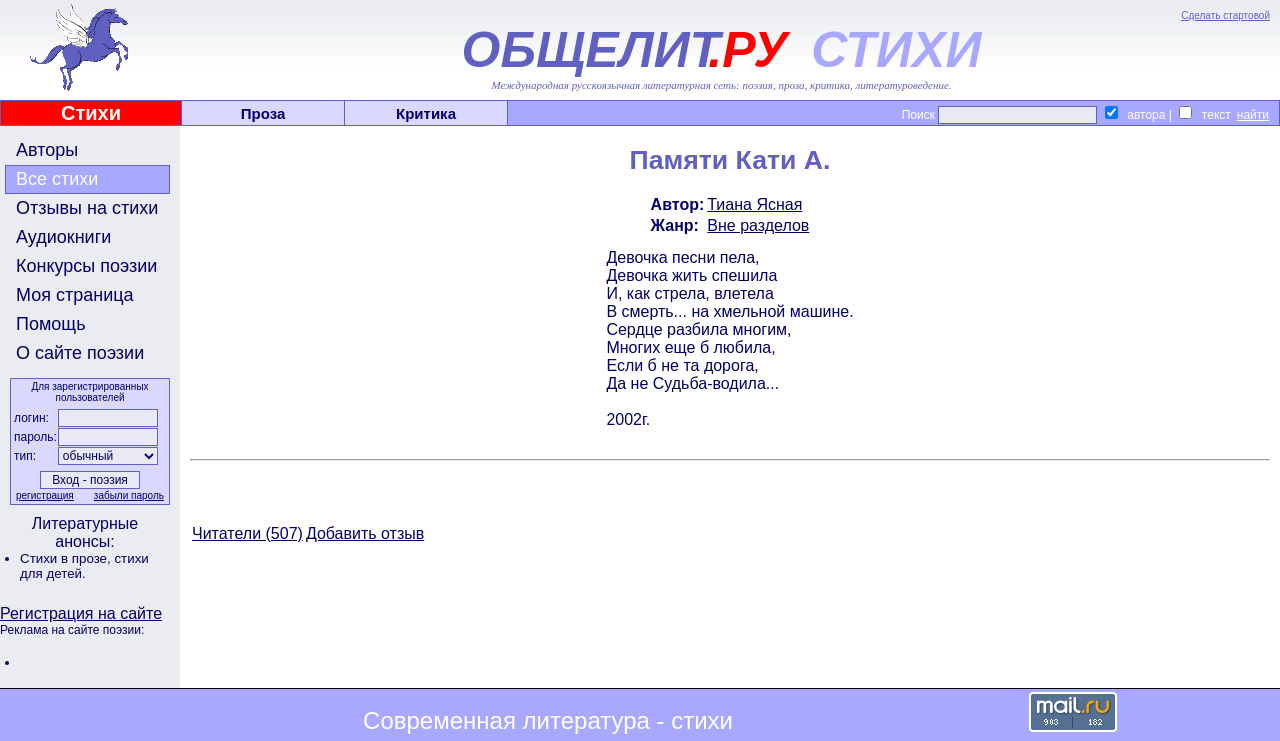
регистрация (45, 495)
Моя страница (75, 295)
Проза (263, 113)
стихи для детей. (84, 566)
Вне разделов (758, 225)
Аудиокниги (63, 237)
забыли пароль (129, 495)
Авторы (47, 150)
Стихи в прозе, (67, 558)
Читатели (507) (247, 533)
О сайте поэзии (80, 353)
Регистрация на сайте (81, 613)
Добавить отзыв (365, 533)
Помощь (51, 324)
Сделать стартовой (1225, 15)
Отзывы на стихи (87, 208)
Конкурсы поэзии (86, 266)
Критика (426, 113)
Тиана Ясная (754, 204)
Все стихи (57, 179)
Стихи (91, 113)
